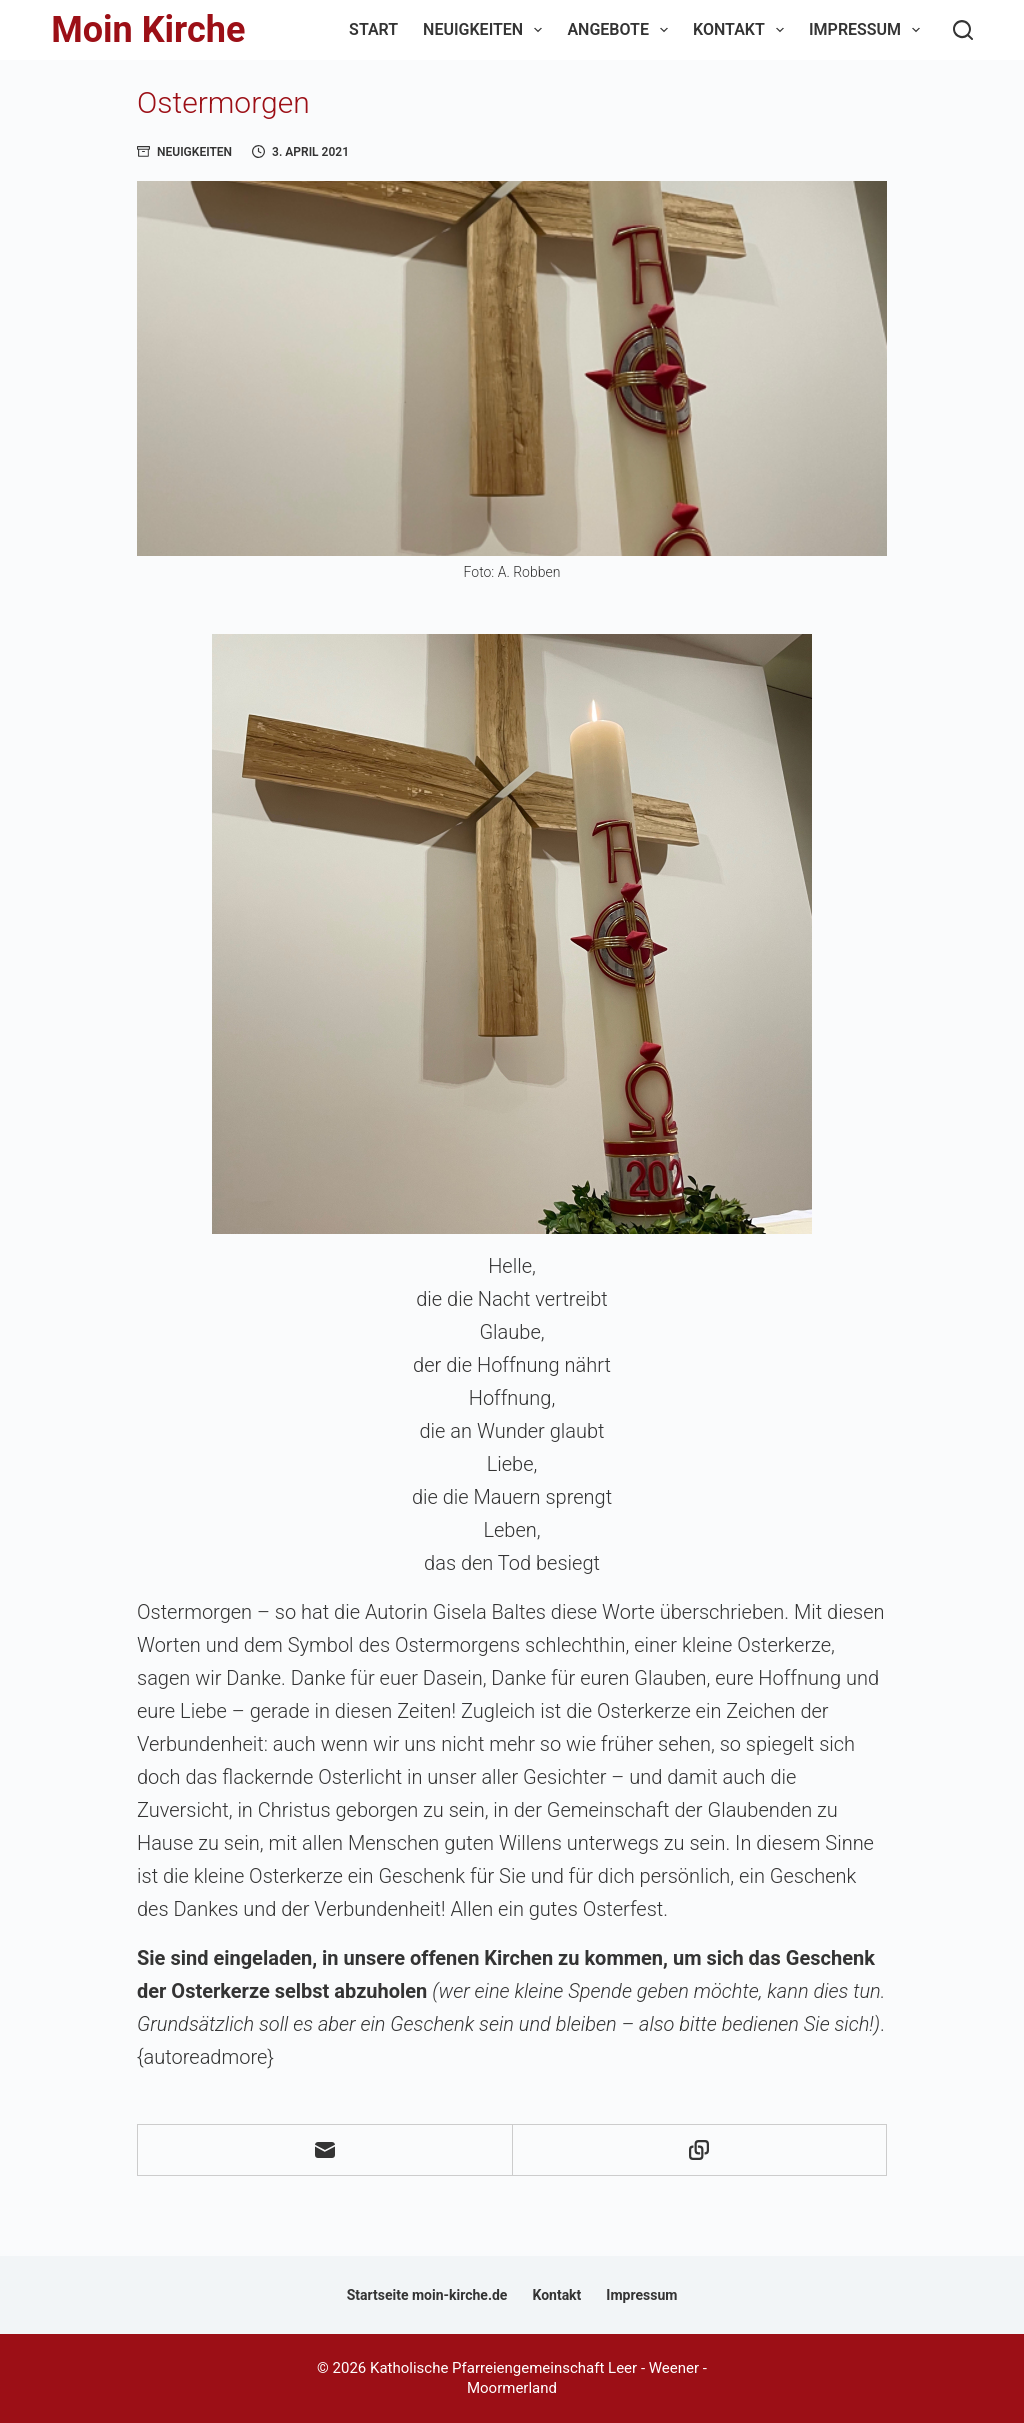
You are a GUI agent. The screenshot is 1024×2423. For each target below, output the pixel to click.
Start (373, 29)
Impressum (868, 30)
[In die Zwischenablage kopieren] (700, 2150)
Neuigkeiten (486, 30)
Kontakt (742, 30)
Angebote (621, 30)
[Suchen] (963, 30)
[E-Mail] (325, 2150)
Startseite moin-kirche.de (427, 2295)
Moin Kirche (148, 30)
